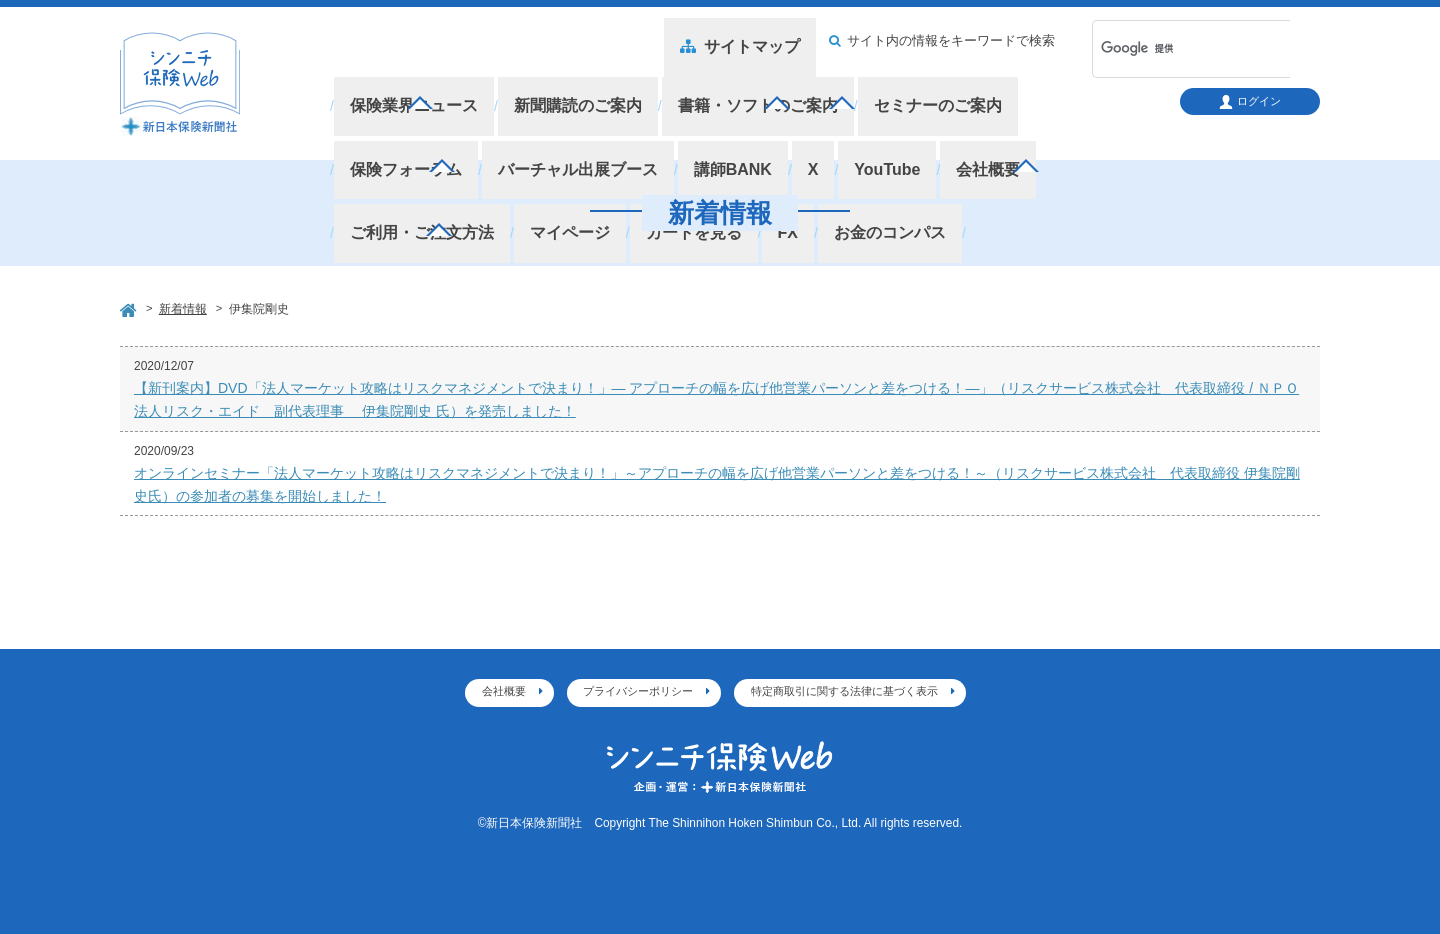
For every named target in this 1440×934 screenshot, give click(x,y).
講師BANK (567, 119)
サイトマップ (754, 41)
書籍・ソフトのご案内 (731, 89)
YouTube (709, 119)
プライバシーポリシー (638, 691)
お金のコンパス (577, 148)
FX (481, 148)
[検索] (1165, 49)
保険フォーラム (1045, 89)
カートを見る (394, 148)
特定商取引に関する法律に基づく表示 (844, 691)
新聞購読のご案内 (562, 89)
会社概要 (801, 119)
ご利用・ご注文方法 (932, 119)
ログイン (1249, 102)
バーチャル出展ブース (424, 119)
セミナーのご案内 (899, 89)
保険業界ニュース (409, 89)
